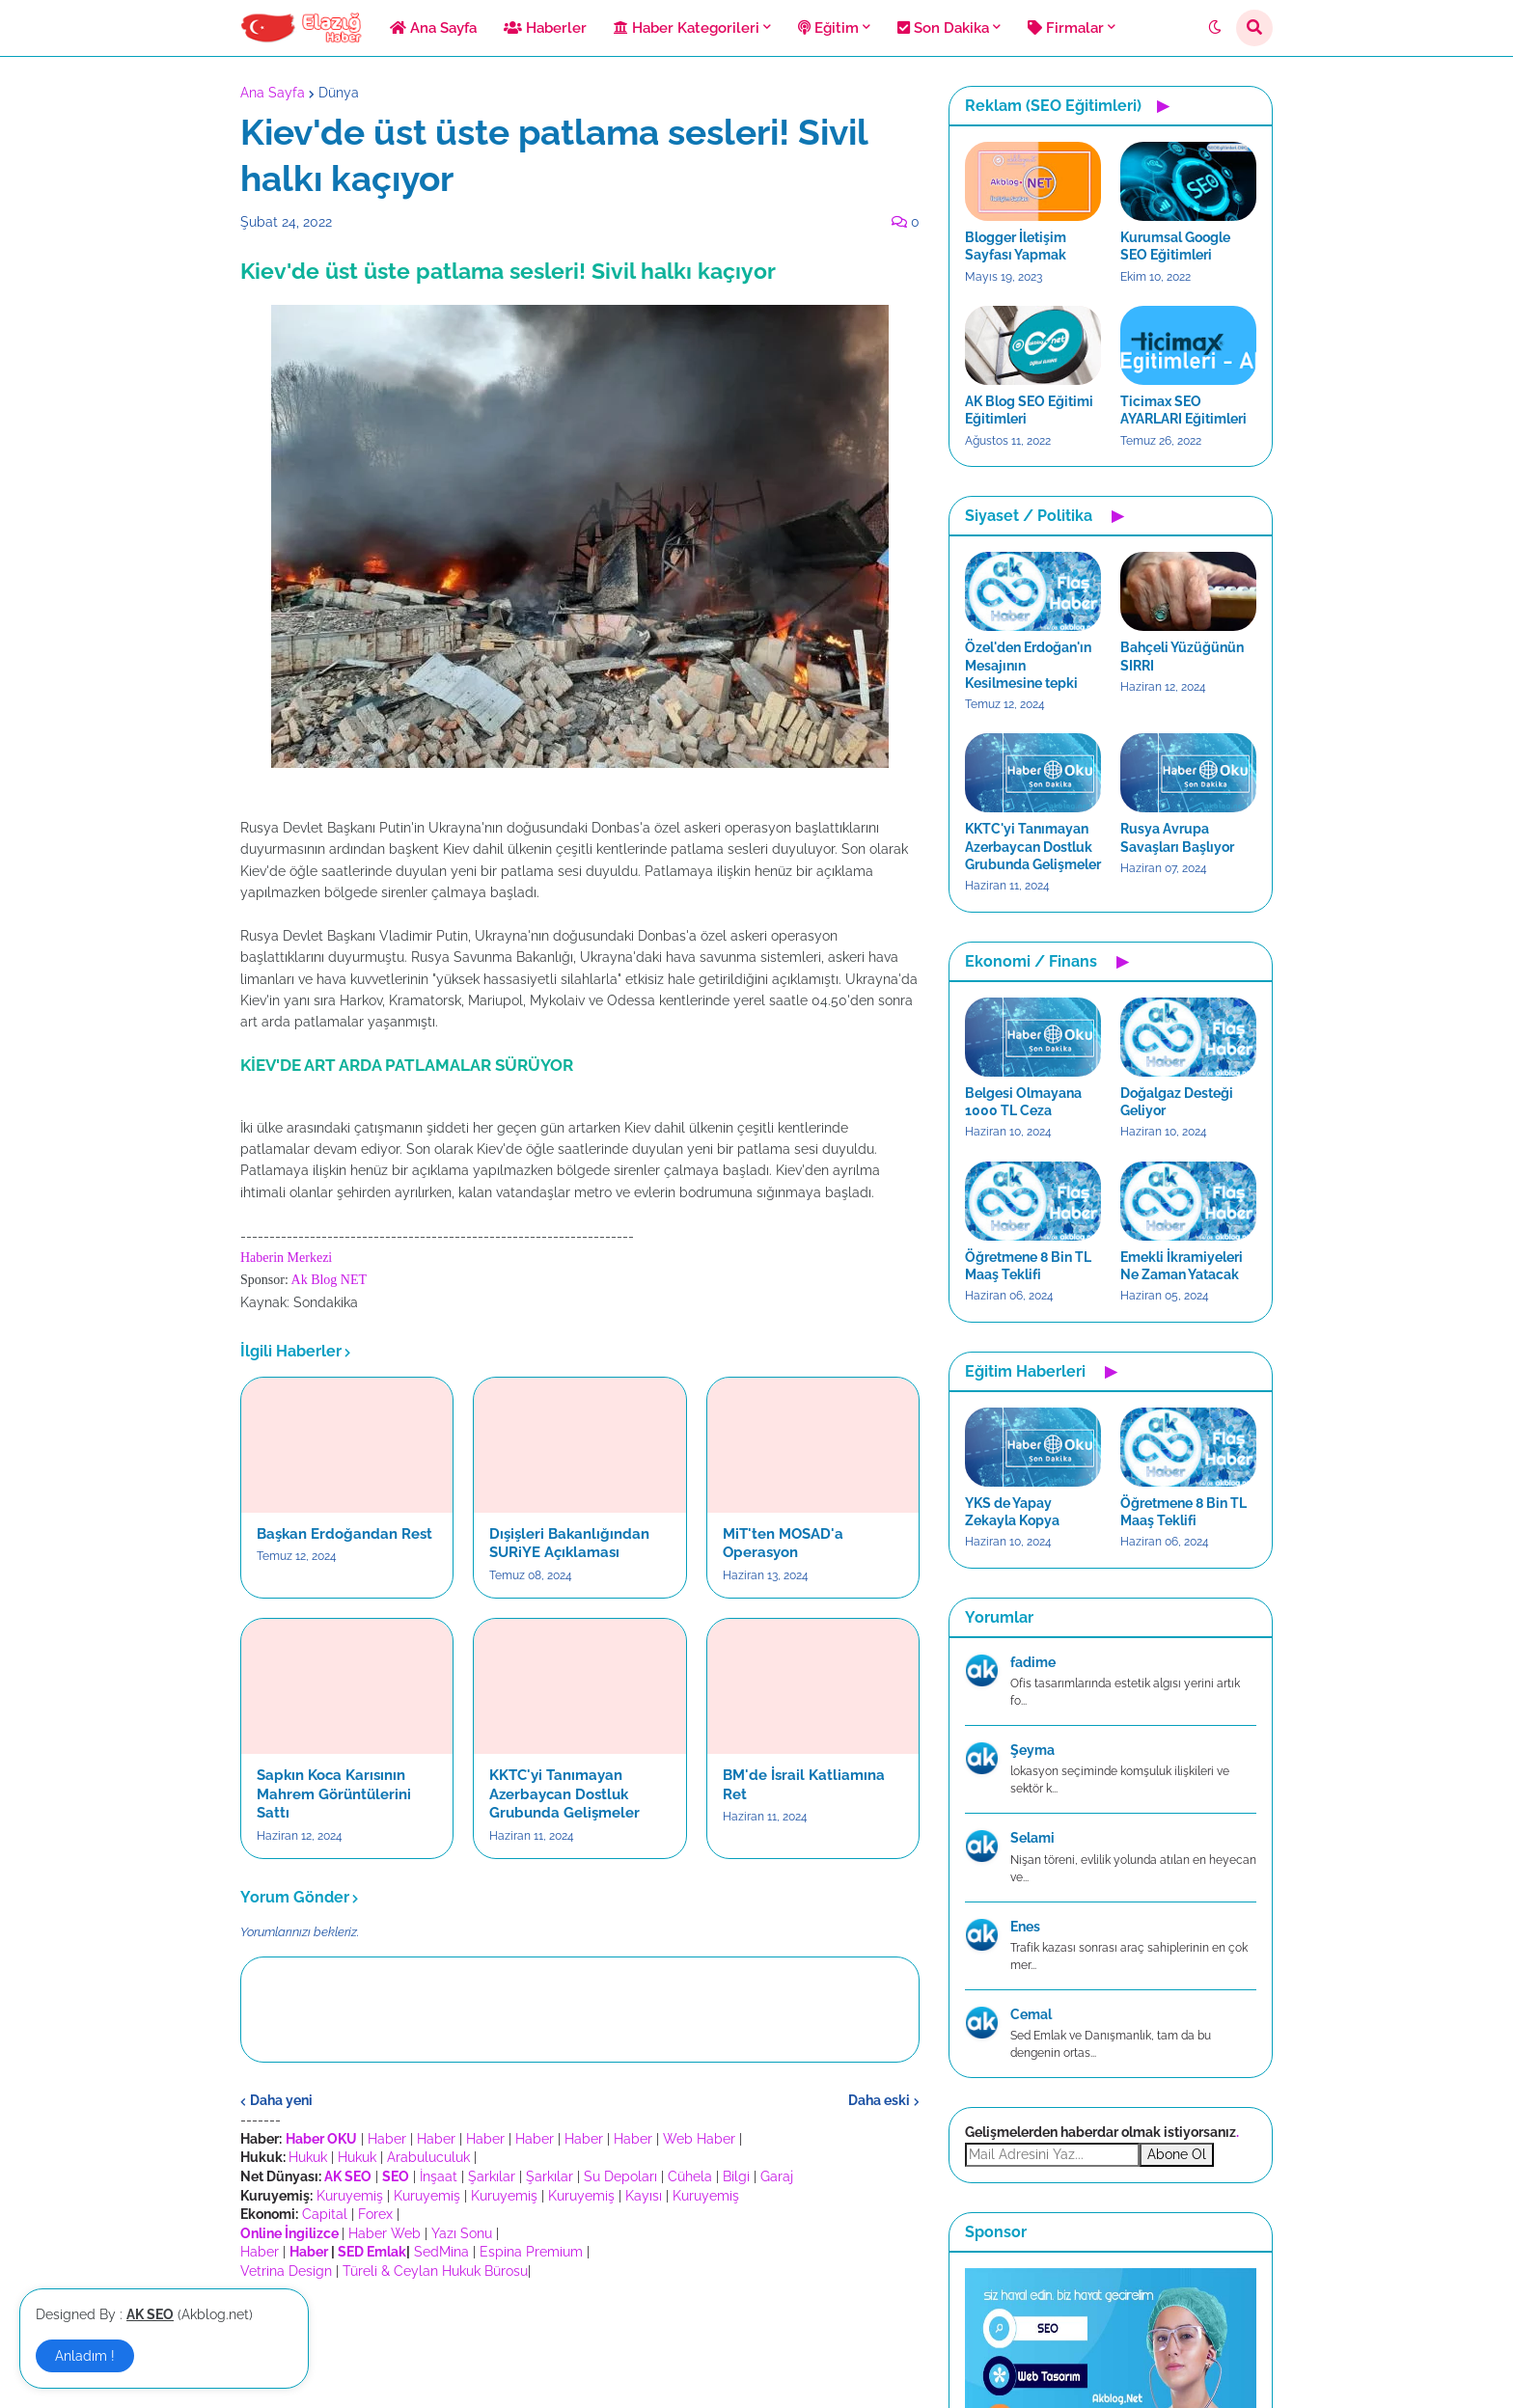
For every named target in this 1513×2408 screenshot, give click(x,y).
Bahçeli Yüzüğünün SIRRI (1182, 656)
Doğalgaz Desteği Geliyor (1176, 1101)
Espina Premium (531, 2251)
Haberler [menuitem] (545, 28)
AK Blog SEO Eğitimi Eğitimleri (1029, 410)
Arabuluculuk (428, 2157)
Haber (387, 2139)
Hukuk (308, 2157)
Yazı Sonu (461, 2233)
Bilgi (736, 2176)
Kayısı (643, 2195)
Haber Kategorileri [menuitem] (686, 28)
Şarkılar (491, 2176)
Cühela (690, 2176)
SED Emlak (372, 2251)
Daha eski (879, 2100)
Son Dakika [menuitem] (943, 28)
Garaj (776, 2176)
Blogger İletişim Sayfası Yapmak (1015, 246)
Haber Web (384, 2233)
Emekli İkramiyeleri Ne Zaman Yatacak (1181, 1265)
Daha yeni (281, 2100)
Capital (324, 2214)
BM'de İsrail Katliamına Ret (804, 1784)
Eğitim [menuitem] (828, 28)
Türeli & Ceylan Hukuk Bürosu (435, 2271)
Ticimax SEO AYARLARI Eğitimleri (1183, 410)
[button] (1215, 28)
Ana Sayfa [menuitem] (433, 28)
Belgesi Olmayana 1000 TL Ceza (1023, 1101)
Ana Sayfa (272, 92)
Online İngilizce (289, 2233)
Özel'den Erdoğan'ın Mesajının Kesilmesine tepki (1028, 665)
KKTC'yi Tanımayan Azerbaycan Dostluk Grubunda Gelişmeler (564, 1793)
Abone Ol (1176, 2154)
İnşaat (438, 2176)
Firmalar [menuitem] (1066, 28)
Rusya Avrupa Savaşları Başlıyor (1177, 837)
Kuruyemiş (349, 2195)
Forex (375, 2214)
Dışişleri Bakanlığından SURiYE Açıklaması (569, 1543)
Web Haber (699, 2139)
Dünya (338, 92)
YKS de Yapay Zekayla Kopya (1012, 1511)
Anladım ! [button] (85, 2356)
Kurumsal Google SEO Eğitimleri (1175, 246)
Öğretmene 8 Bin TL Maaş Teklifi (1028, 1265)
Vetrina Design (286, 2271)
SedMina (441, 2251)
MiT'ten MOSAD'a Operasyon (783, 1543)
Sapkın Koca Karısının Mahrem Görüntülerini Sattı (334, 1793)
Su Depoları (620, 2176)
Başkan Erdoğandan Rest (344, 1534)
